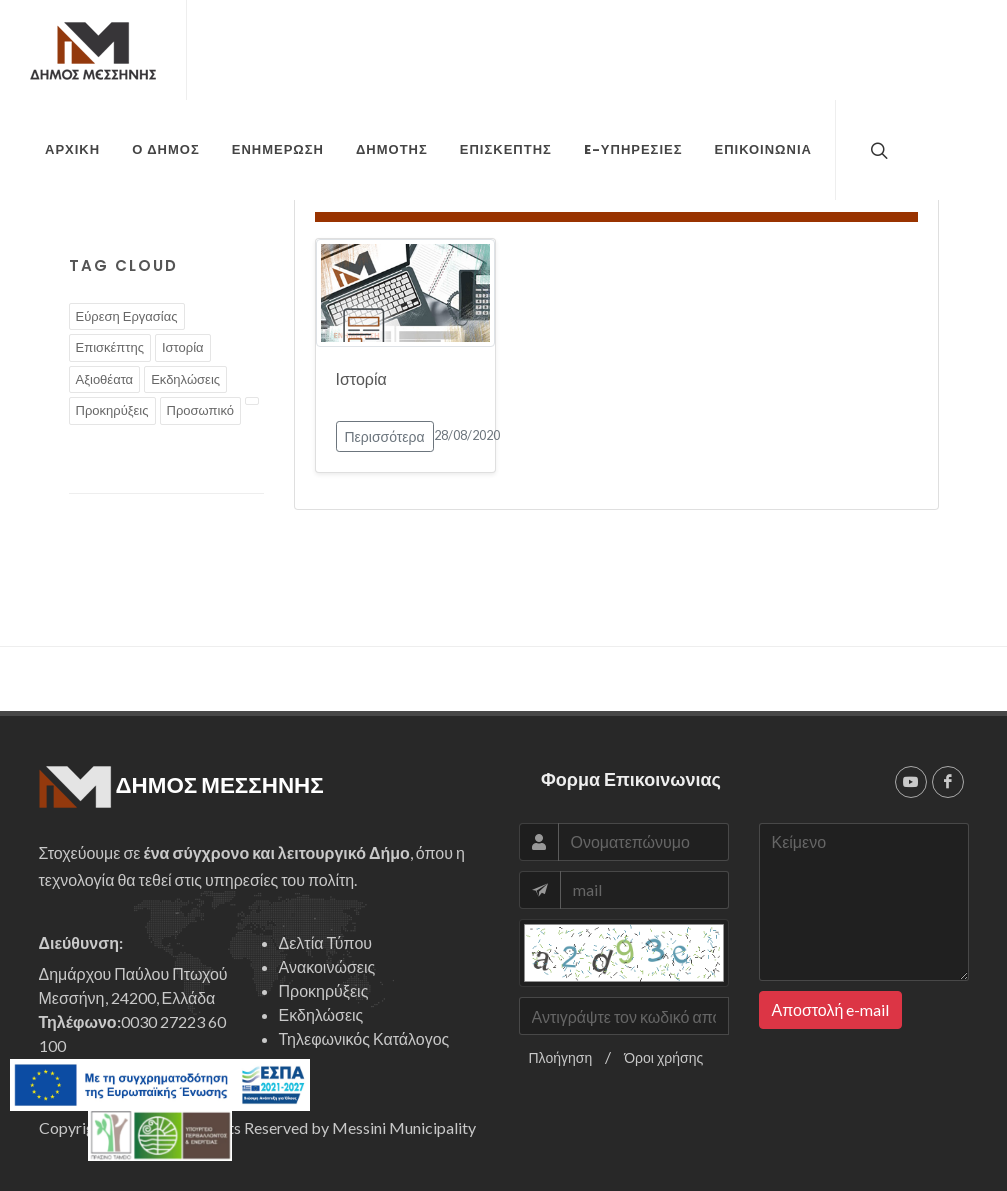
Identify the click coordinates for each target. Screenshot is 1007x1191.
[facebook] (948, 782)
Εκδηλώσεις (185, 379)
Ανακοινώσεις (327, 966)
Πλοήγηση (561, 1057)
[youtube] (911, 782)
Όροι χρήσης (663, 1057)
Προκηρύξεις (112, 410)
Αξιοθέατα (105, 379)
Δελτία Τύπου (326, 942)
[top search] (877, 150)
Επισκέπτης (110, 347)
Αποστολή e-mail (831, 1009)
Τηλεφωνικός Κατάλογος (364, 1038)
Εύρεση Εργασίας (127, 316)
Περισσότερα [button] (385, 436)
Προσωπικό (200, 410)
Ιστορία (183, 347)
